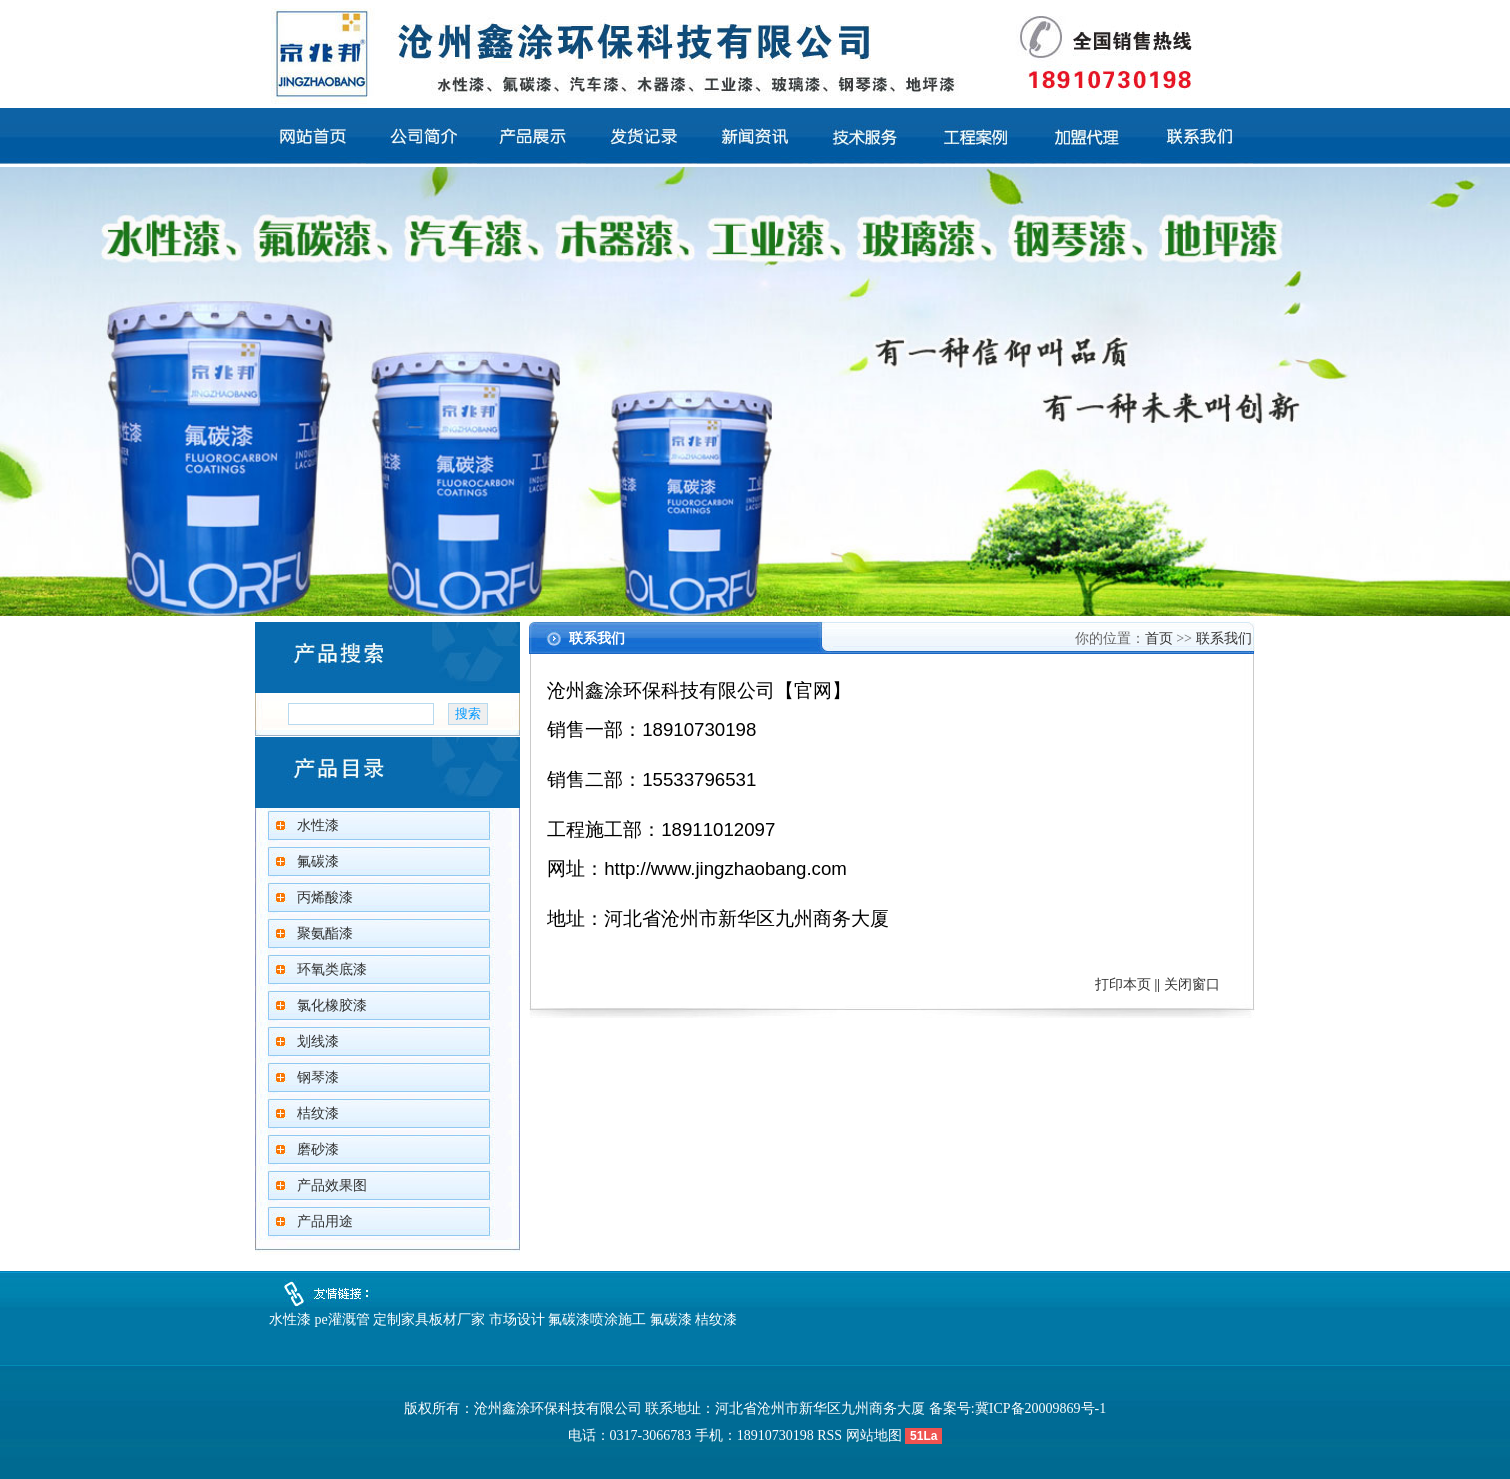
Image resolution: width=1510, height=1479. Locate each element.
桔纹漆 (318, 1113)
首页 (1159, 638)
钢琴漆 (318, 1077)
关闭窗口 (1192, 984)
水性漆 (318, 825)
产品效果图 (332, 1185)
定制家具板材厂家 (429, 1319)
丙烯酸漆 (325, 897)
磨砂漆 (318, 1149)
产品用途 (325, 1221)
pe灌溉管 (342, 1319)
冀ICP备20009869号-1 (1040, 1408)
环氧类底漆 (332, 969)
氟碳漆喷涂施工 (597, 1319)
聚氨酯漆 (325, 933)
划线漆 (318, 1041)
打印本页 (1123, 984)
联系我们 (1224, 638)
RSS (829, 1435)
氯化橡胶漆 (332, 1005)
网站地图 (874, 1435)
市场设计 (517, 1319)
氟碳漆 (318, 861)
